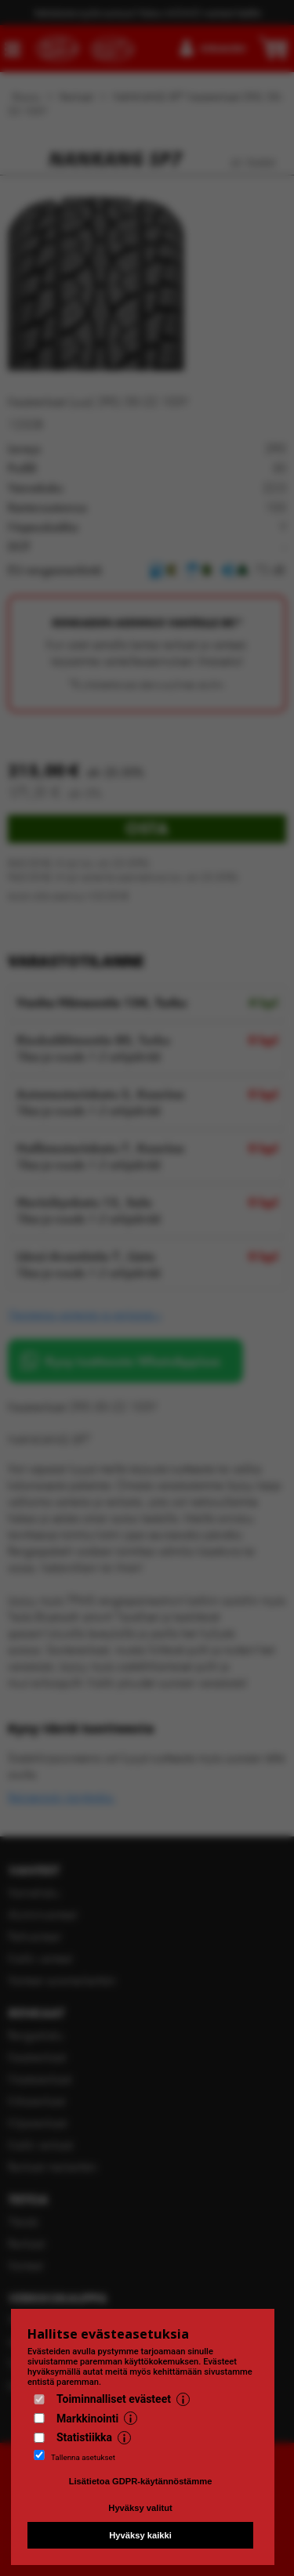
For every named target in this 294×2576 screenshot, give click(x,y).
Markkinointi (87, 2418)
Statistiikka (84, 2437)
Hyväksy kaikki (140, 2535)
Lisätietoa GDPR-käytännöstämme (140, 2481)
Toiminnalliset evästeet (113, 2399)
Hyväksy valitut (140, 2508)
